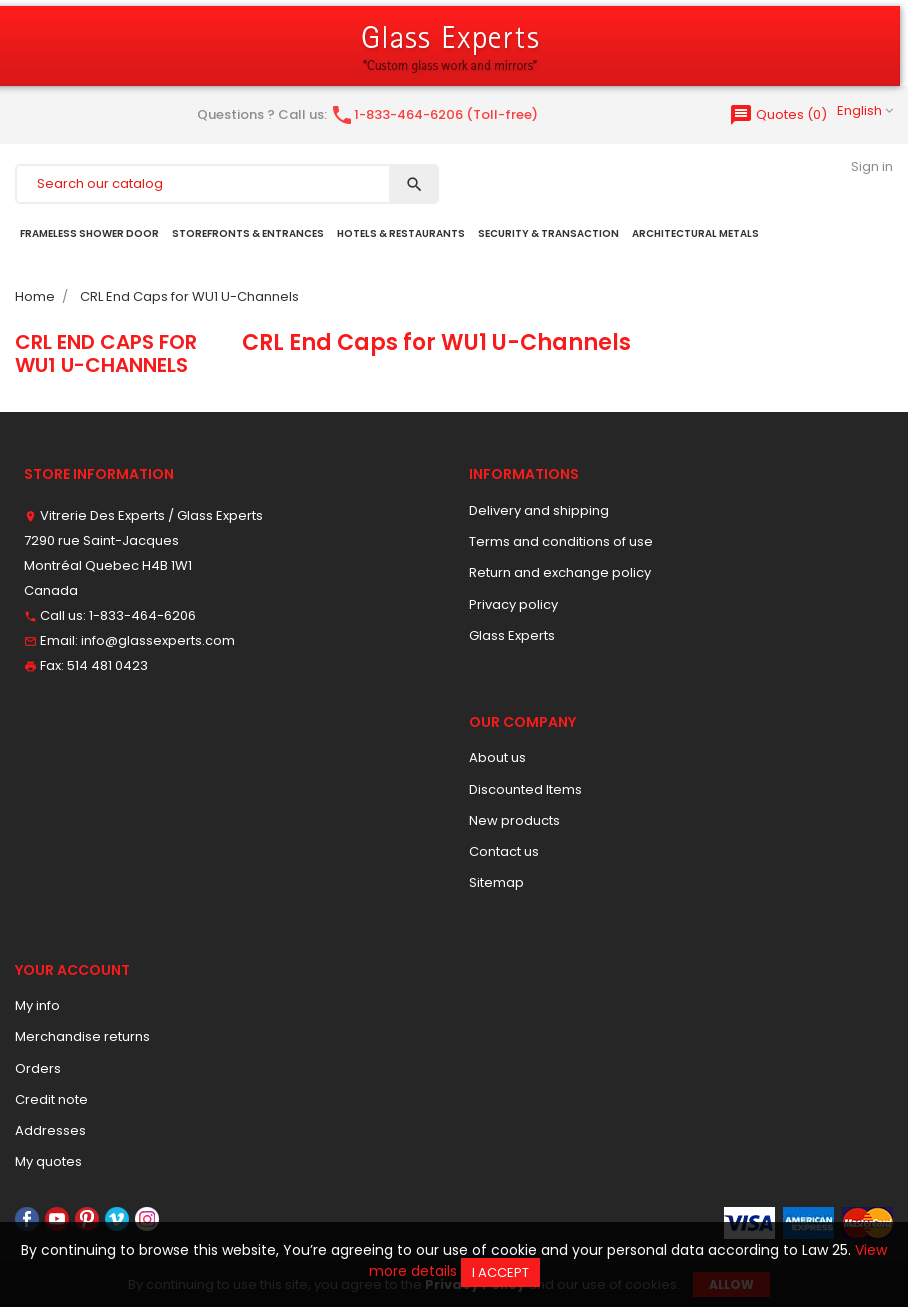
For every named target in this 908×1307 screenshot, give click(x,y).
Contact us (504, 851)
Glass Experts (512, 635)
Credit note (51, 1099)
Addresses (50, 1130)
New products (514, 820)
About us (497, 757)
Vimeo (117, 1219)
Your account (72, 970)
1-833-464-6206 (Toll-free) (434, 114)
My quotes (48, 1161)
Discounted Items (525, 789)
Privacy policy (513, 604)
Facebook (27, 1219)
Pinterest (87, 1219)
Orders (38, 1068)
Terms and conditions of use (561, 541)
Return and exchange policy (560, 572)
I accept (500, 1272)
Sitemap (496, 882)
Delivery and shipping (539, 510)
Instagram (147, 1219)
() (778, 114)
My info (37, 1005)
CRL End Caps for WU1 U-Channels (106, 353)
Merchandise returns (82, 1036)
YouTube (57, 1219)
